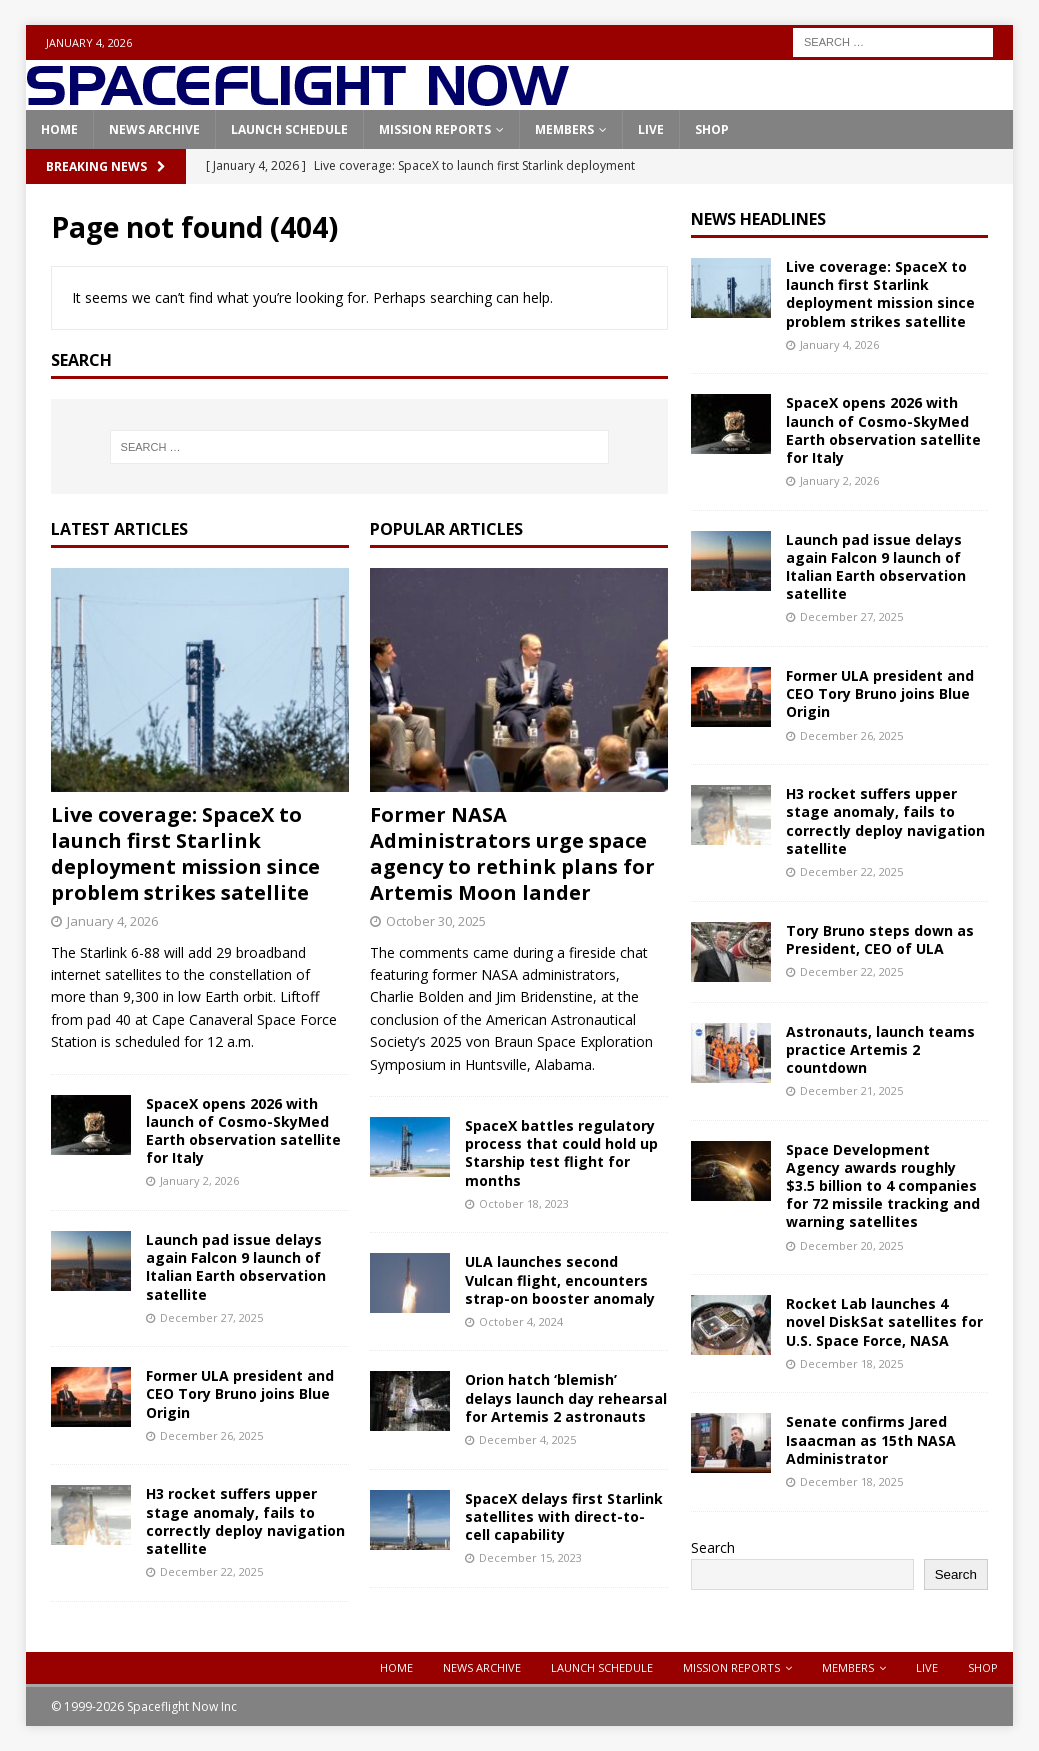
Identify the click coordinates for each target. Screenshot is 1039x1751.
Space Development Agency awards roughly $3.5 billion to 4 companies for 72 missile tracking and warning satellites (883, 1186)
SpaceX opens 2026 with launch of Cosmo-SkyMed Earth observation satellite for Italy (243, 1131)
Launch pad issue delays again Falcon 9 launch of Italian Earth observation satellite (236, 1267)
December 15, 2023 (530, 1557)
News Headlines (758, 219)
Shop (712, 129)
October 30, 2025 (436, 921)
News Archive (154, 129)
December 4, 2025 (527, 1439)
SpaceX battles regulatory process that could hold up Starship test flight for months (561, 1153)
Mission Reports (435, 129)
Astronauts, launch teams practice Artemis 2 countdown (880, 1049)
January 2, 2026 (199, 1180)
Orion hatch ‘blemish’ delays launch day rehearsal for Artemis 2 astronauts (566, 1397)
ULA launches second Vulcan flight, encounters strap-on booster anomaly (560, 1279)
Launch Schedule (289, 129)
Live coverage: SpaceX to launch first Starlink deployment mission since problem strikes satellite (185, 853)
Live (651, 129)
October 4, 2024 (521, 1321)
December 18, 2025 (851, 1363)
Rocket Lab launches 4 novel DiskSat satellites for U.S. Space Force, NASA (884, 1321)
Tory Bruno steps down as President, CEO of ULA (880, 939)
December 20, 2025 (851, 1245)
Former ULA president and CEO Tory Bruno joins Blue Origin (240, 1393)
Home (59, 129)
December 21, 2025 (851, 1090)
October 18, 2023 (524, 1203)
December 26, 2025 (211, 1435)
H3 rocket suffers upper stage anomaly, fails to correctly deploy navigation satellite (245, 1521)
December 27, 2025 (211, 1317)
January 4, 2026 (112, 921)
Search (713, 1547)
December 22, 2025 (211, 1571)
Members (564, 129)
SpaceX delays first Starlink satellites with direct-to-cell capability (564, 1516)
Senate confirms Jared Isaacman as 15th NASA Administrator (871, 1439)
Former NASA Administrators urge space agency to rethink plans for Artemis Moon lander (512, 853)
